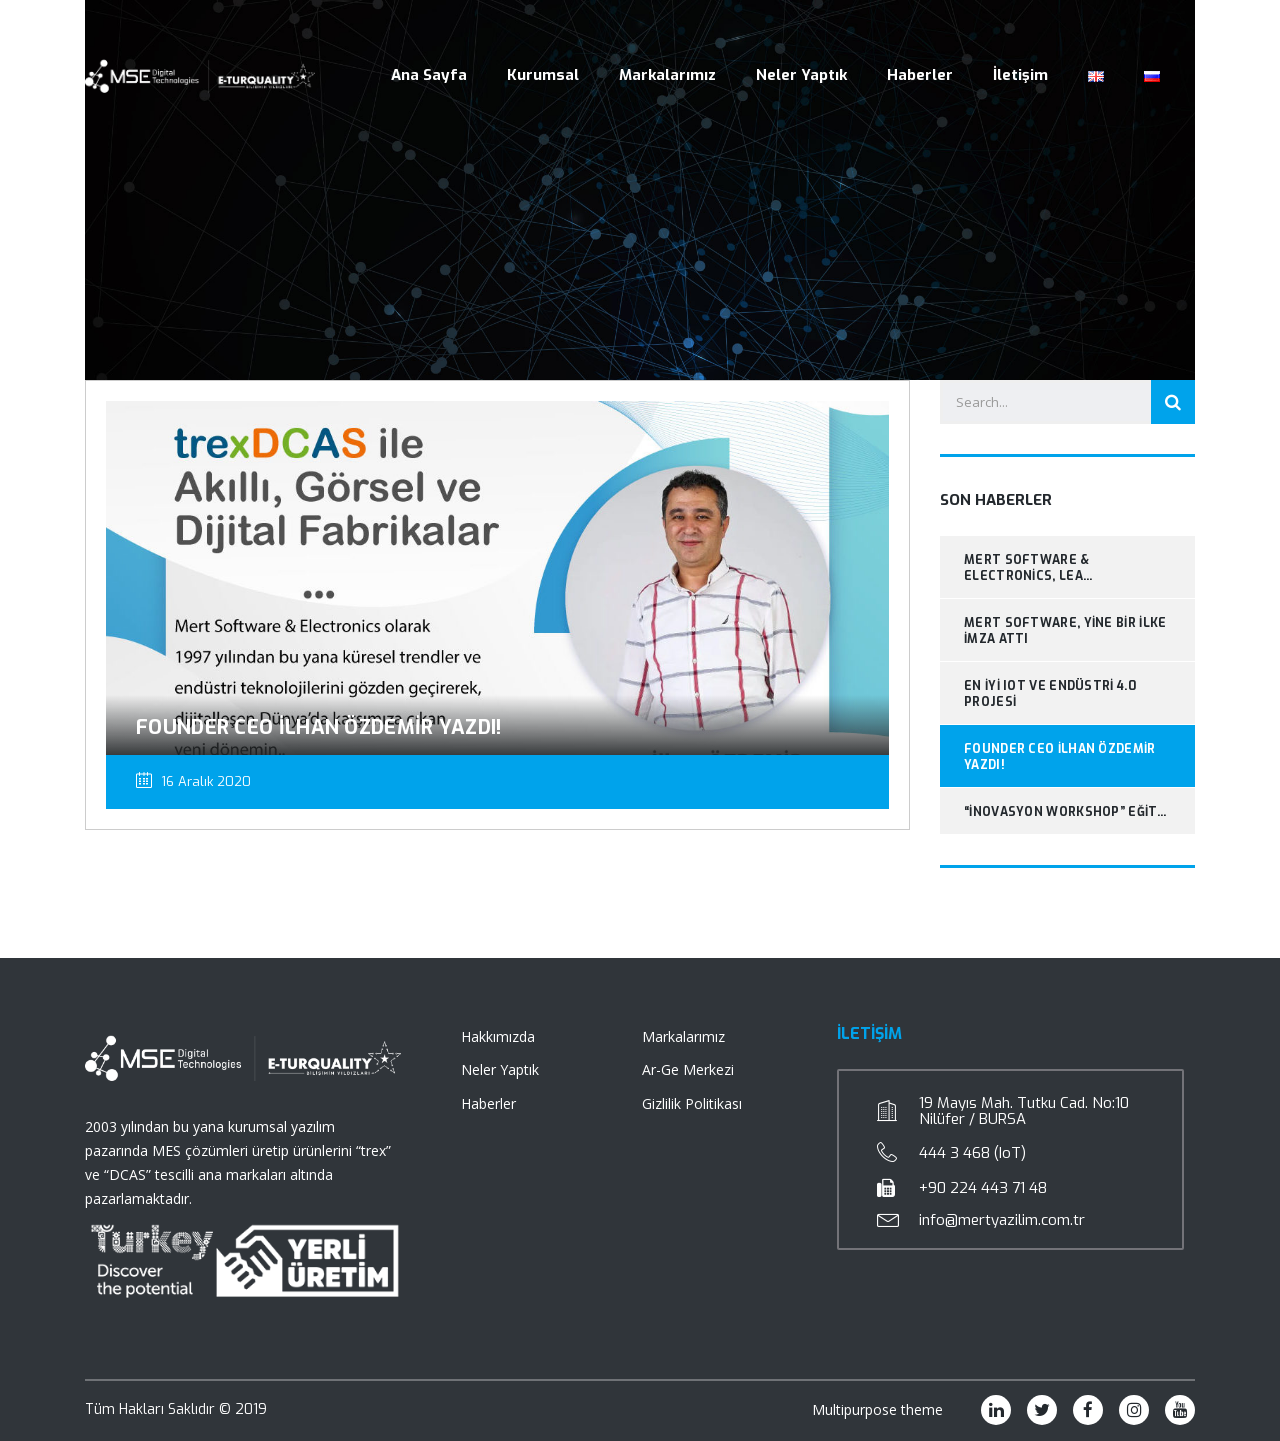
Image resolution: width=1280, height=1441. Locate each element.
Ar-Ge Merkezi (688, 1069)
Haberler (920, 75)
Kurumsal (543, 75)
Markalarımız (667, 75)
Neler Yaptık (801, 75)
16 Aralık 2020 (193, 781)
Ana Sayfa (429, 75)
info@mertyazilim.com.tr (1002, 1220)
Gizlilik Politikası (692, 1103)
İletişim (1020, 75)
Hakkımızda (498, 1036)
